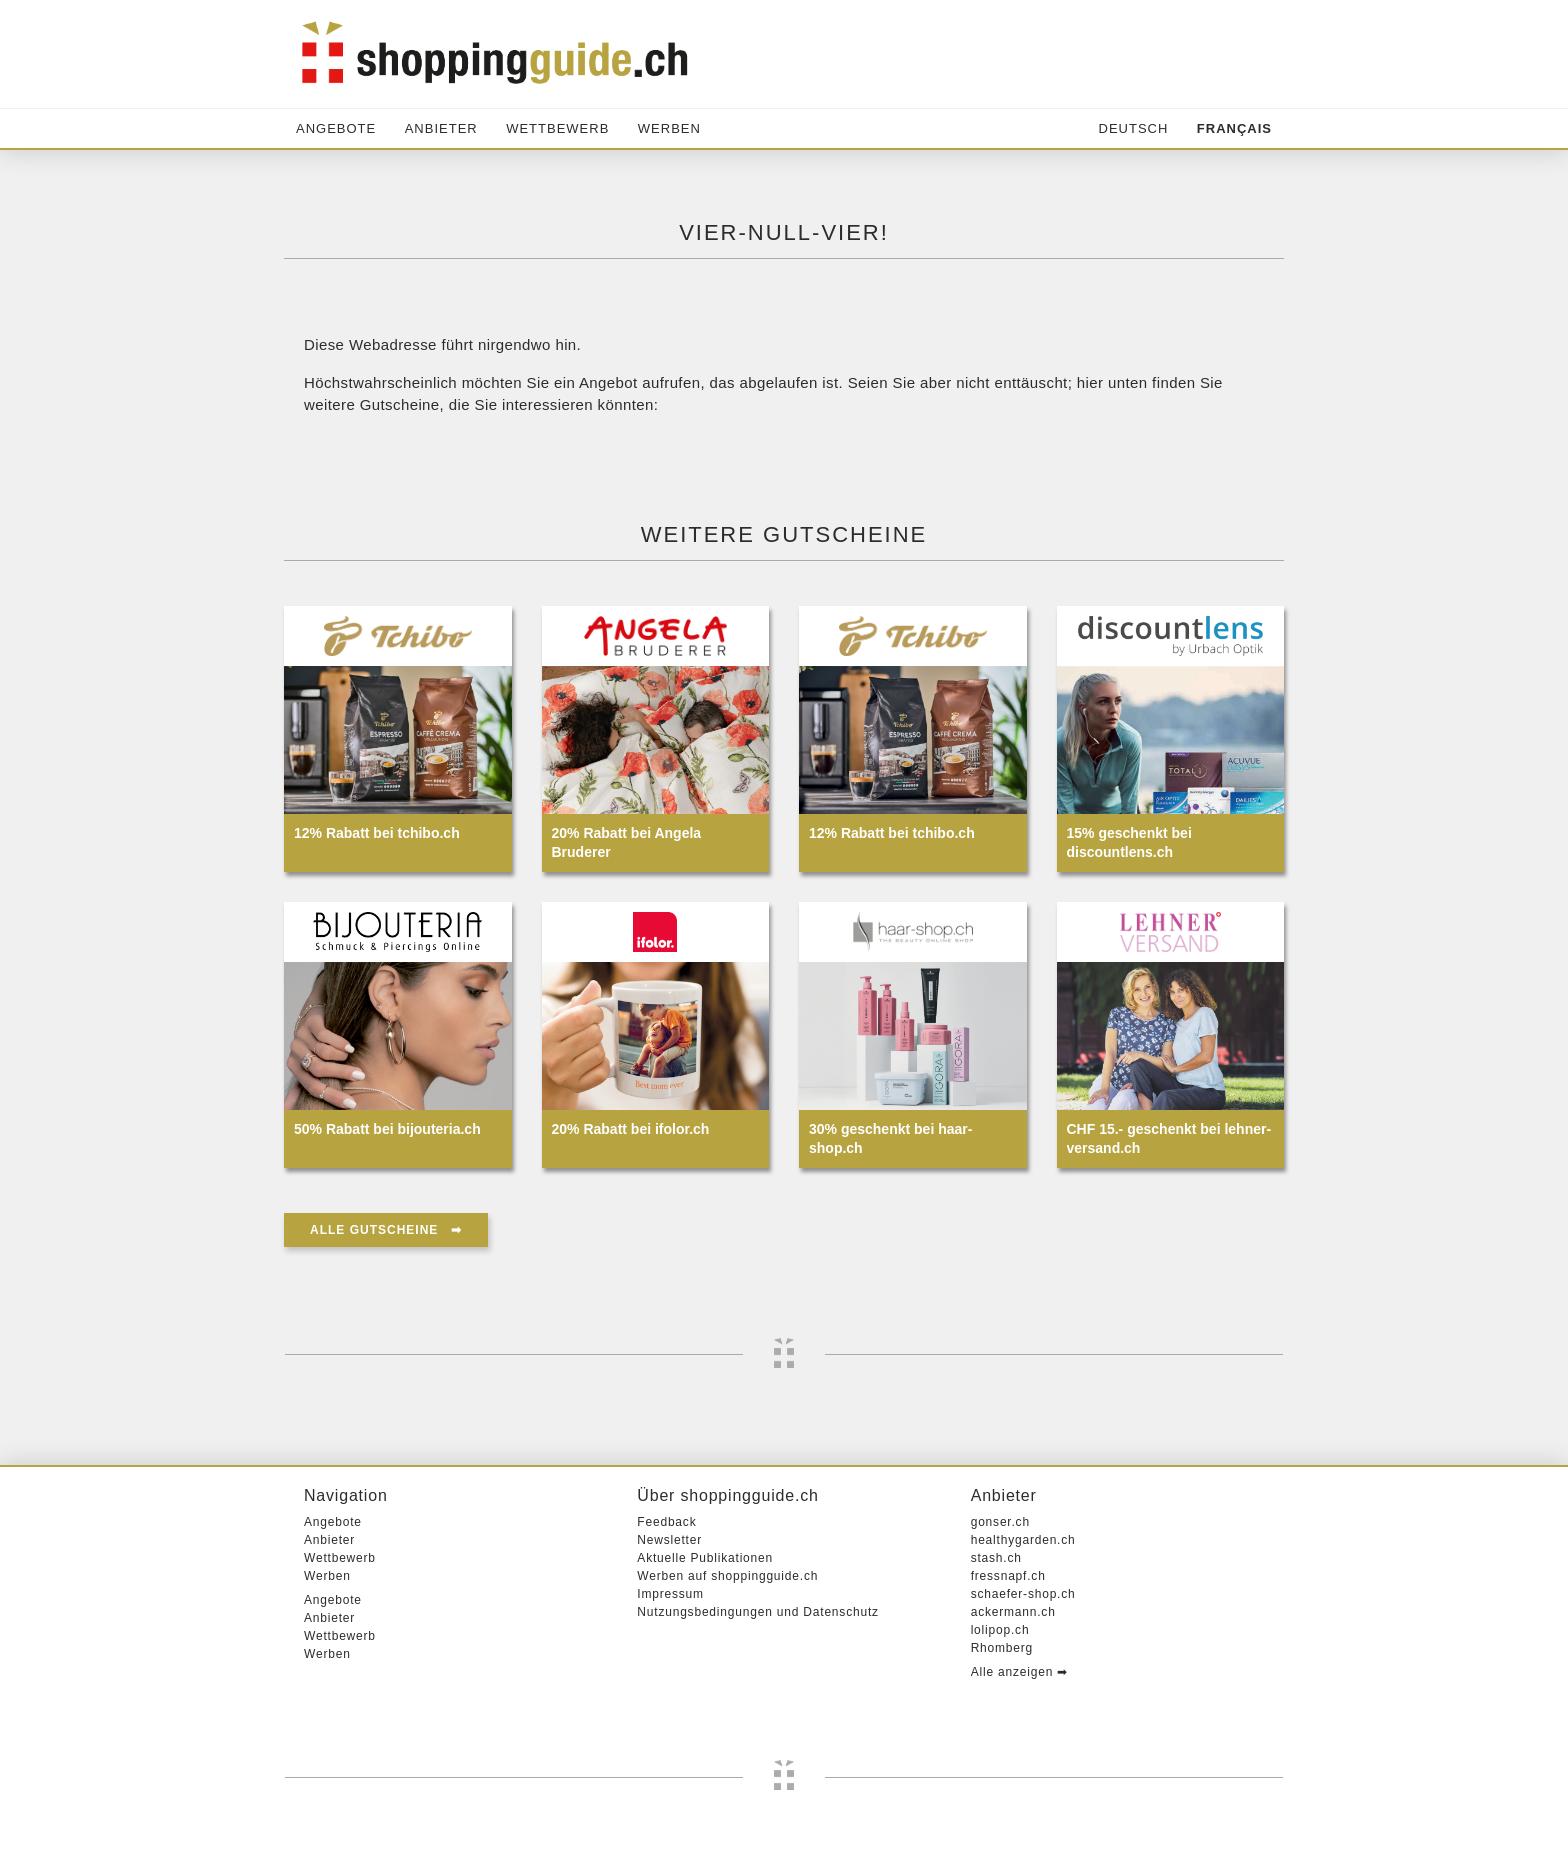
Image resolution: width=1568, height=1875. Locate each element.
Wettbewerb (557, 128)
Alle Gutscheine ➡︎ (386, 1230)
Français (1234, 128)
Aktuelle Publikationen (705, 1558)
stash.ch (996, 1558)
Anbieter (441, 128)
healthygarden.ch (1023, 1540)
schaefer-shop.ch (1023, 1594)
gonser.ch (1000, 1522)
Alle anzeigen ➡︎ (1019, 1672)
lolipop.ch (1000, 1630)
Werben (669, 128)
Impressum (670, 1594)
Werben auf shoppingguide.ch (727, 1576)
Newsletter (669, 1540)
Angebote (336, 128)
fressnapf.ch (1008, 1576)
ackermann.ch (1013, 1612)
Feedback (666, 1522)
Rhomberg (1002, 1648)
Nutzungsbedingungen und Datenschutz (758, 1612)
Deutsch (1134, 128)
